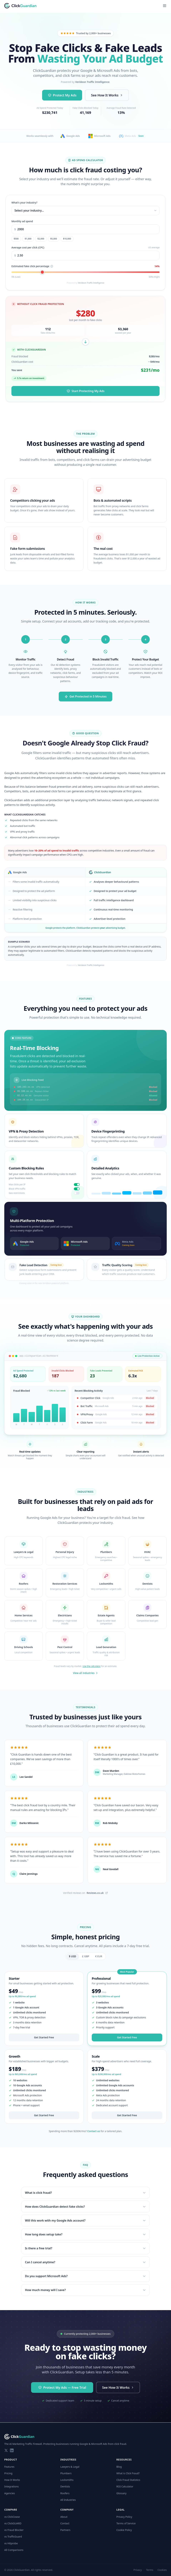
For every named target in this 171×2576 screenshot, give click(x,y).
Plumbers (66, 2473)
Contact (64, 2523)
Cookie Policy (124, 2530)
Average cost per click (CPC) (27, 247)
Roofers (64, 2493)
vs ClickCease (12, 2516)
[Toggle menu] (164, 5)
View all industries (85, 1673)
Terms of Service (126, 2523)
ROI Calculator (124, 2486)
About (63, 2516)
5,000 (53, 238)
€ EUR (98, 1956)
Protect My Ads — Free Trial (62, 2387)
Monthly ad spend (22, 221)
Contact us (94, 2131)
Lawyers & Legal (69, 2466)
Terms (149, 2570)
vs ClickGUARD (12, 2523)
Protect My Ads (62, 95)
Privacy (138, 2570)
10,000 (67, 238)
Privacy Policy (124, 2516)
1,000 (28, 238)
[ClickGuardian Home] (20, 5)
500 (16, 238)
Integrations (11, 2486)
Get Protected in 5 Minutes (85, 696)
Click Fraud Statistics (128, 2480)
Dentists (65, 2486)
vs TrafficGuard (13, 2536)
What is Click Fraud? (128, 2473)
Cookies (162, 2570)
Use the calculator (91, 1666)
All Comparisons (13, 2550)
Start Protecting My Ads (85, 391)
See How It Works (107, 95)
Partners (65, 2530)
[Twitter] (6, 2450)
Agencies (9, 2493)
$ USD (72, 1956)
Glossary (121, 2493)
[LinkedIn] (12, 2450)
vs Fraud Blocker (14, 2530)
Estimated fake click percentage (32, 266)
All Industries (68, 2500)
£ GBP (85, 1956)
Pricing (8, 2473)
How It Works (12, 2480)
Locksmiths (67, 2480)
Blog (119, 2466)
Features (9, 2466)
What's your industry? (24, 202)
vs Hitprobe (11, 2543)
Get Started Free (44, 2037)
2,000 (40, 238)
